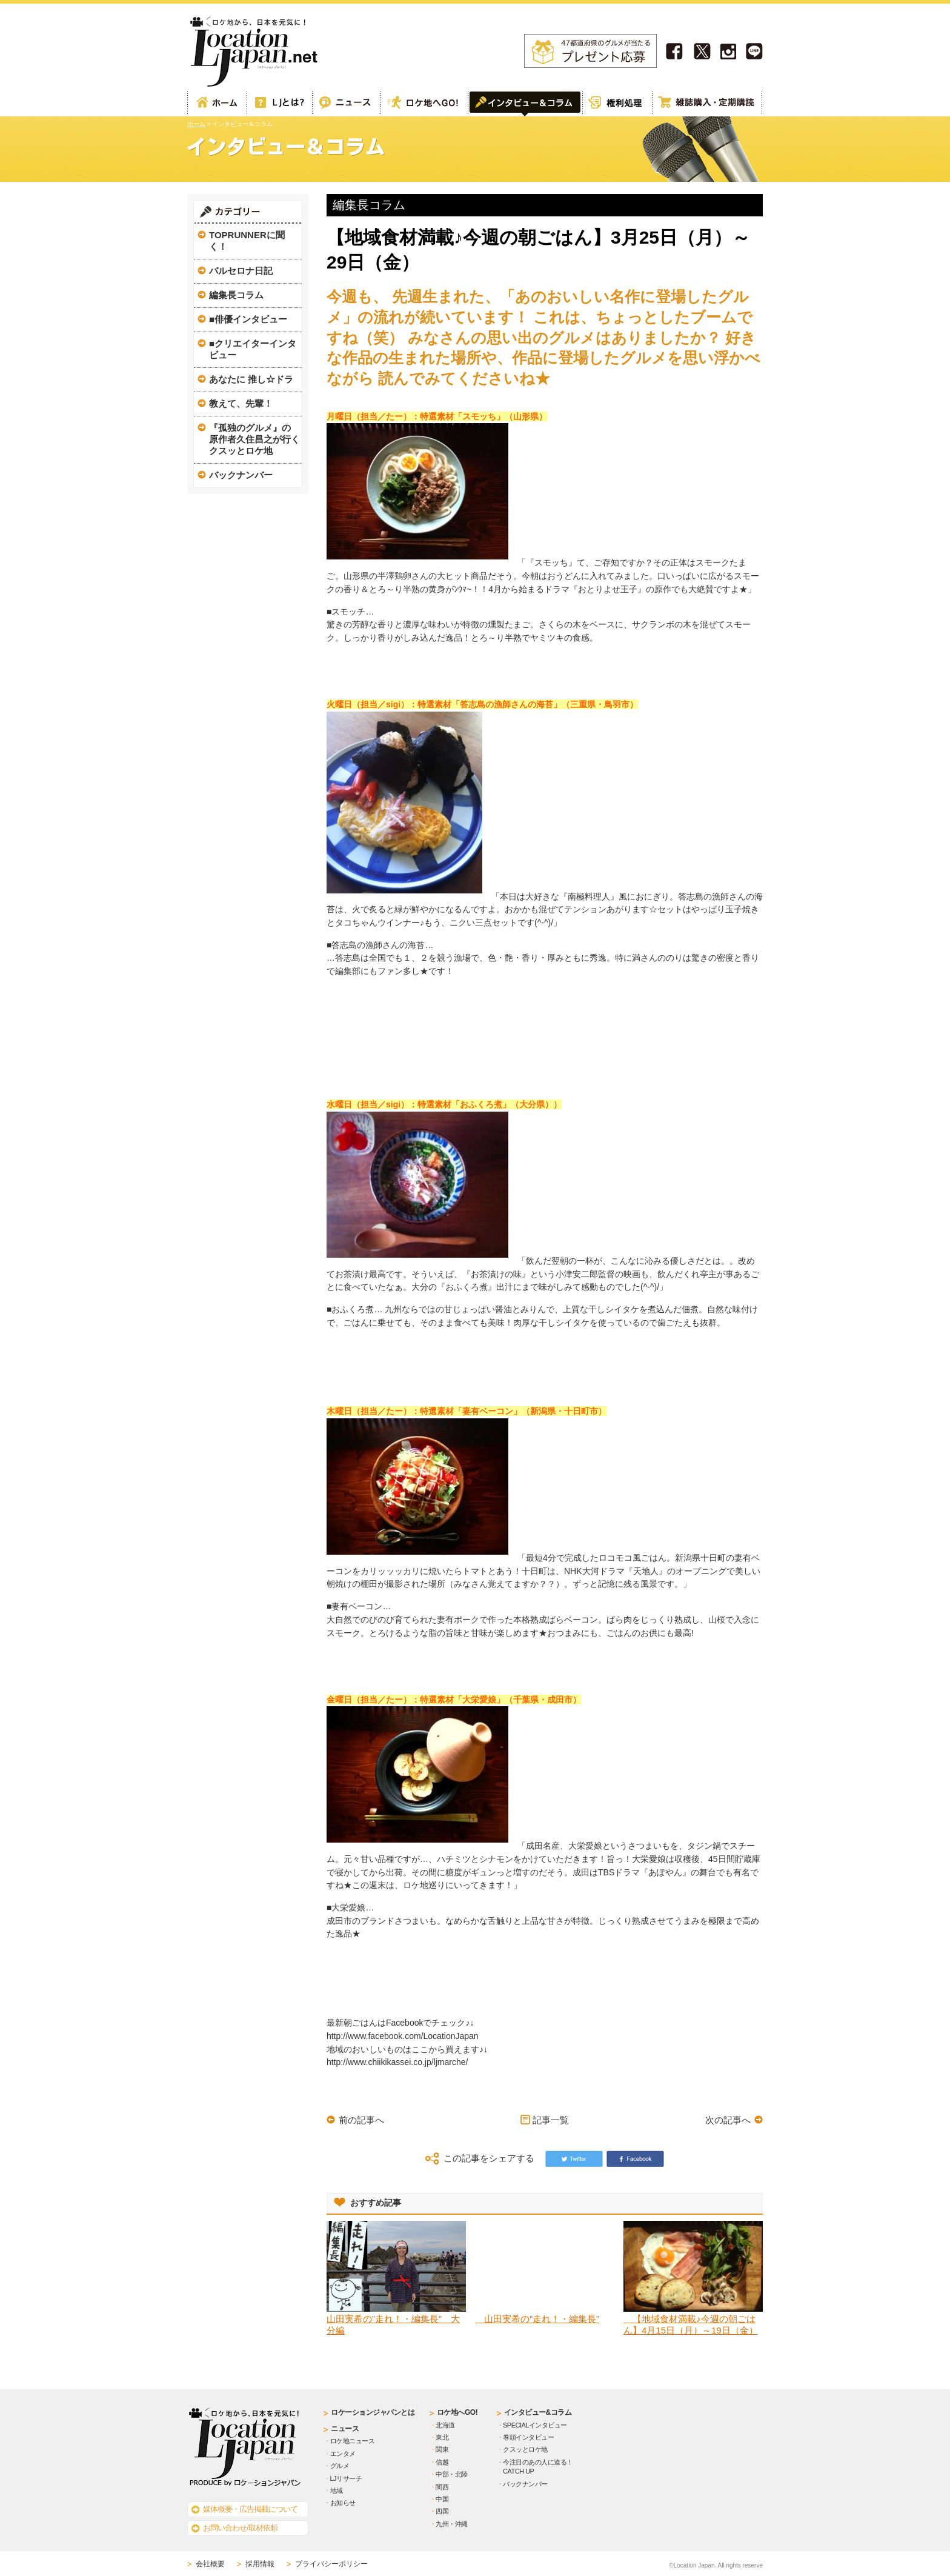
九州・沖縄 (452, 2524)
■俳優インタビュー (248, 319)
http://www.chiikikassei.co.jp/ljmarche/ (397, 2062)
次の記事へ (728, 2120)
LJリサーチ (346, 2478)
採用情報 (259, 2564)
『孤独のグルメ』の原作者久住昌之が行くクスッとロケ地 (254, 439)
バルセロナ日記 (241, 270)
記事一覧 (551, 2120)
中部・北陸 (452, 2474)
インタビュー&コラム (538, 2412)
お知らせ (343, 2502)
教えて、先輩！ (241, 403)
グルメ (340, 2465)
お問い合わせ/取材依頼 (240, 2527)
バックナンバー (241, 475)
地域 (336, 2490)
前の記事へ (361, 2120)
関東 (442, 2449)
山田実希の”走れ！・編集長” (537, 2319)
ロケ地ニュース (352, 2440)
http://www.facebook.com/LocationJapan (403, 2036)
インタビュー (524, 104)
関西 (442, 2487)
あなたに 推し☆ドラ (251, 379)
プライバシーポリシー (331, 2564)
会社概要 (210, 2564)
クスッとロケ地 (525, 2449)
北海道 (445, 2425)
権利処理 (616, 104)
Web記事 (345, 104)
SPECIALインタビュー (535, 2425)
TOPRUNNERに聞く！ (247, 241)
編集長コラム (236, 295)
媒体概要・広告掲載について (250, 2509)
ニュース (345, 2428)
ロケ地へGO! (423, 104)
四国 (442, 2511)
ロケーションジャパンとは (372, 2412)
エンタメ (343, 2453)
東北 (442, 2437)
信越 (442, 2462)
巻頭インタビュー (528, 2437)
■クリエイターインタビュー (252, 349)
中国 (442, 2499)
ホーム (217, 104)
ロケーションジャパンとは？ (279, 104)
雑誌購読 (707, 104)
